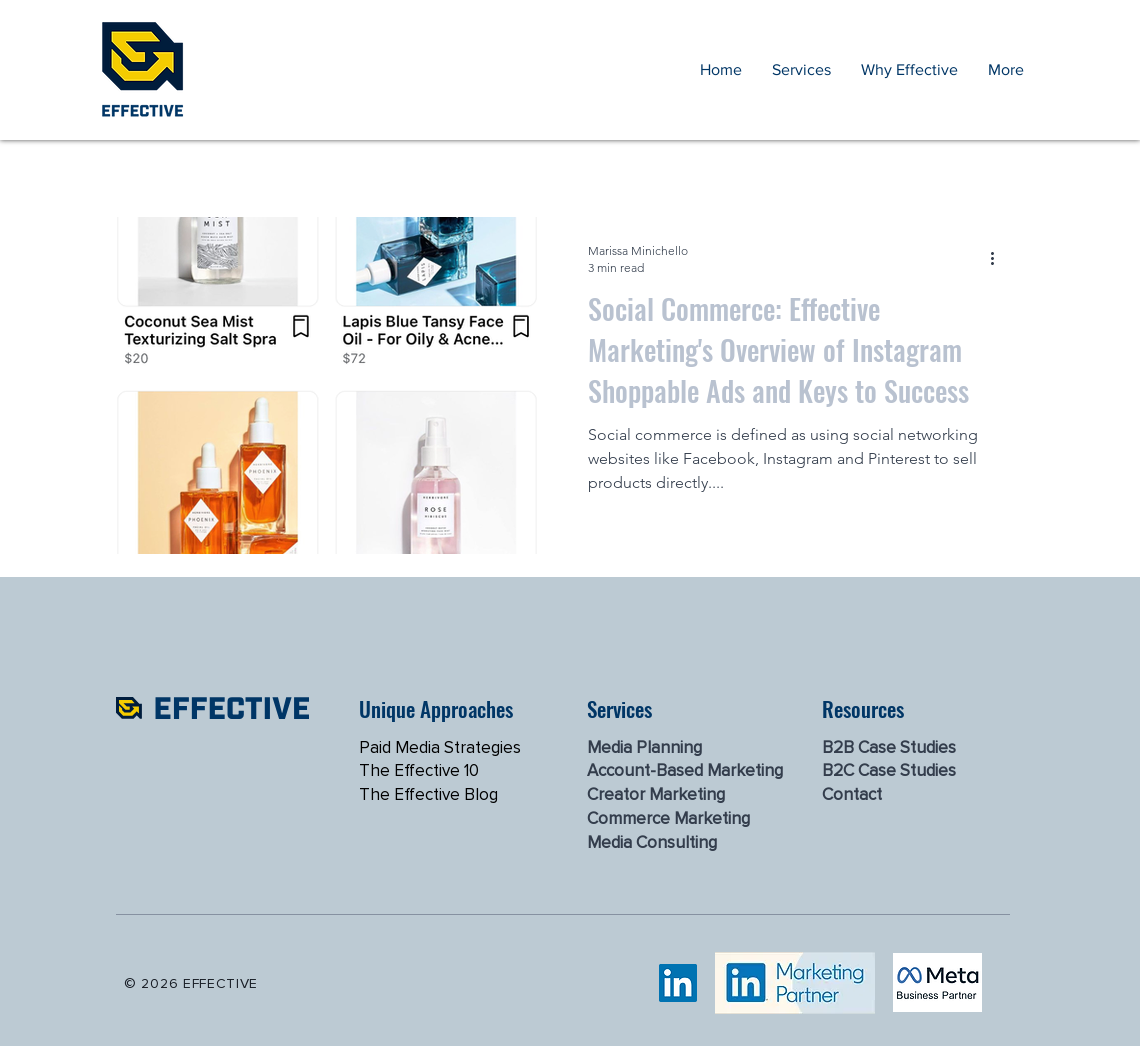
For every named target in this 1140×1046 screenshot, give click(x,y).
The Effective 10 (419, 770)
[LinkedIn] (678, 983)
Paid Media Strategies (440, 747)
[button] (801, 70)
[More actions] (999, 258)
